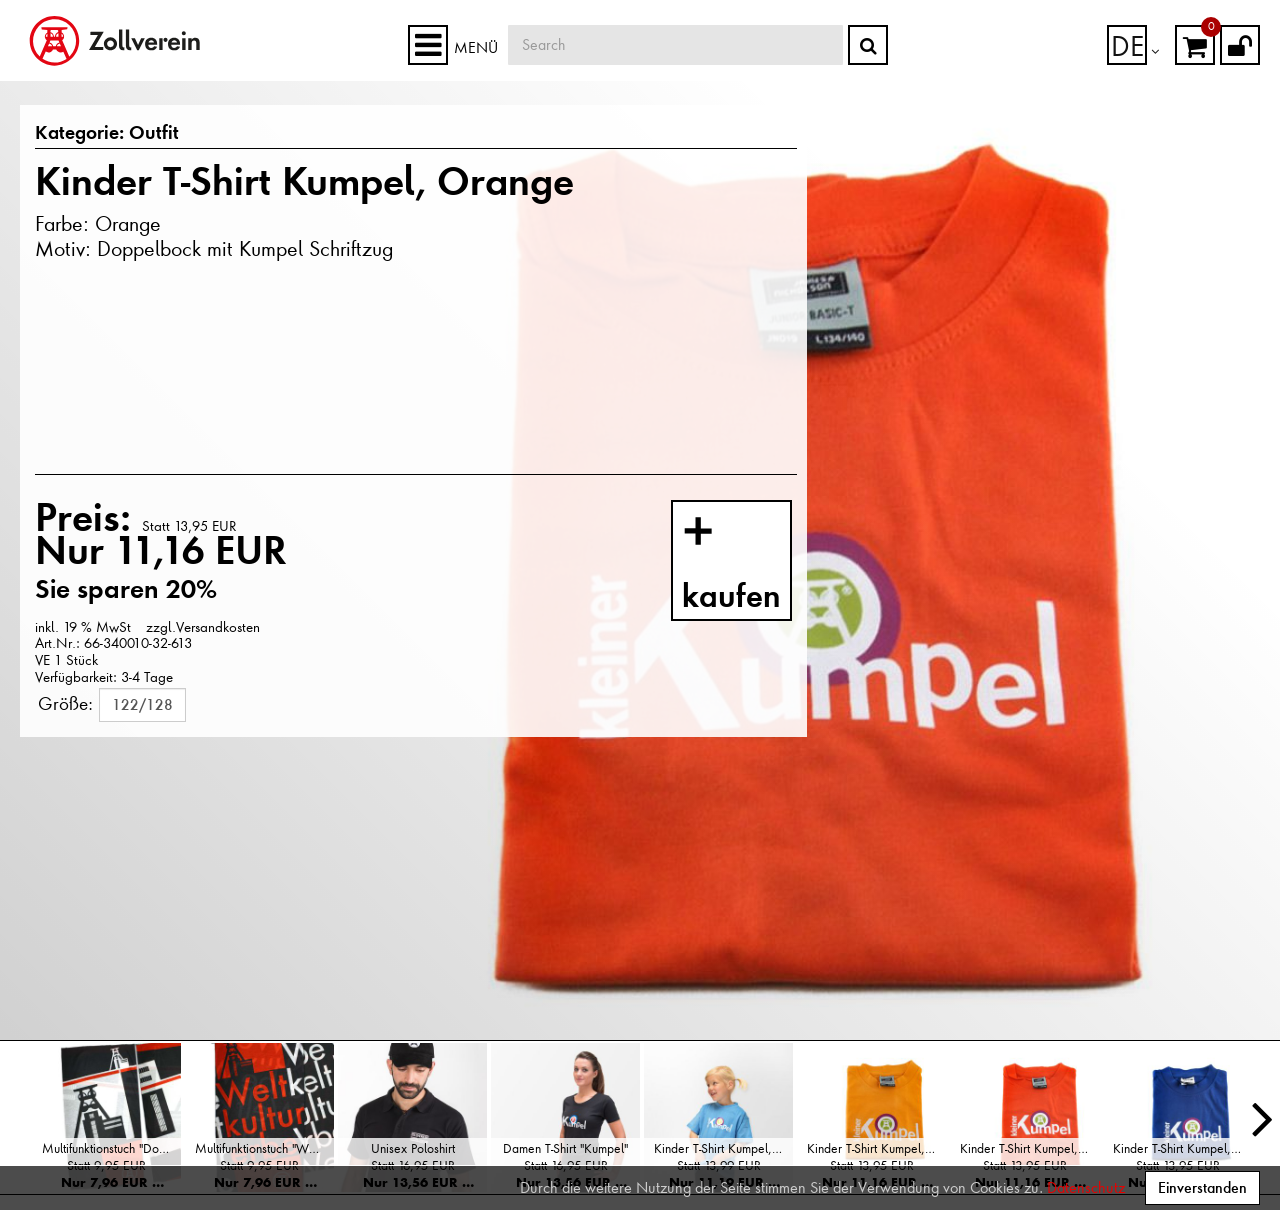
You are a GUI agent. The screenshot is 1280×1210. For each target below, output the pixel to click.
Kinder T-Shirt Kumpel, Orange (1029, 1148)
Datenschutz (1086, 1188)
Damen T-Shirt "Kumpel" (565, 1148)
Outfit (142, 134)
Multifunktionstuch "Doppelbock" (111, 1148)
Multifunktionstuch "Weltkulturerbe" (264, 1148)
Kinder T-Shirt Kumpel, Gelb (876, 1148)
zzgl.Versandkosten (203, 627)
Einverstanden (1202, 1187)
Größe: (65, 702)
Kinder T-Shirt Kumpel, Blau (1182, 1148)
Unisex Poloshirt (413, 1148)
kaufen (751, 565)
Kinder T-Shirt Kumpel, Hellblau (723, 1148)
